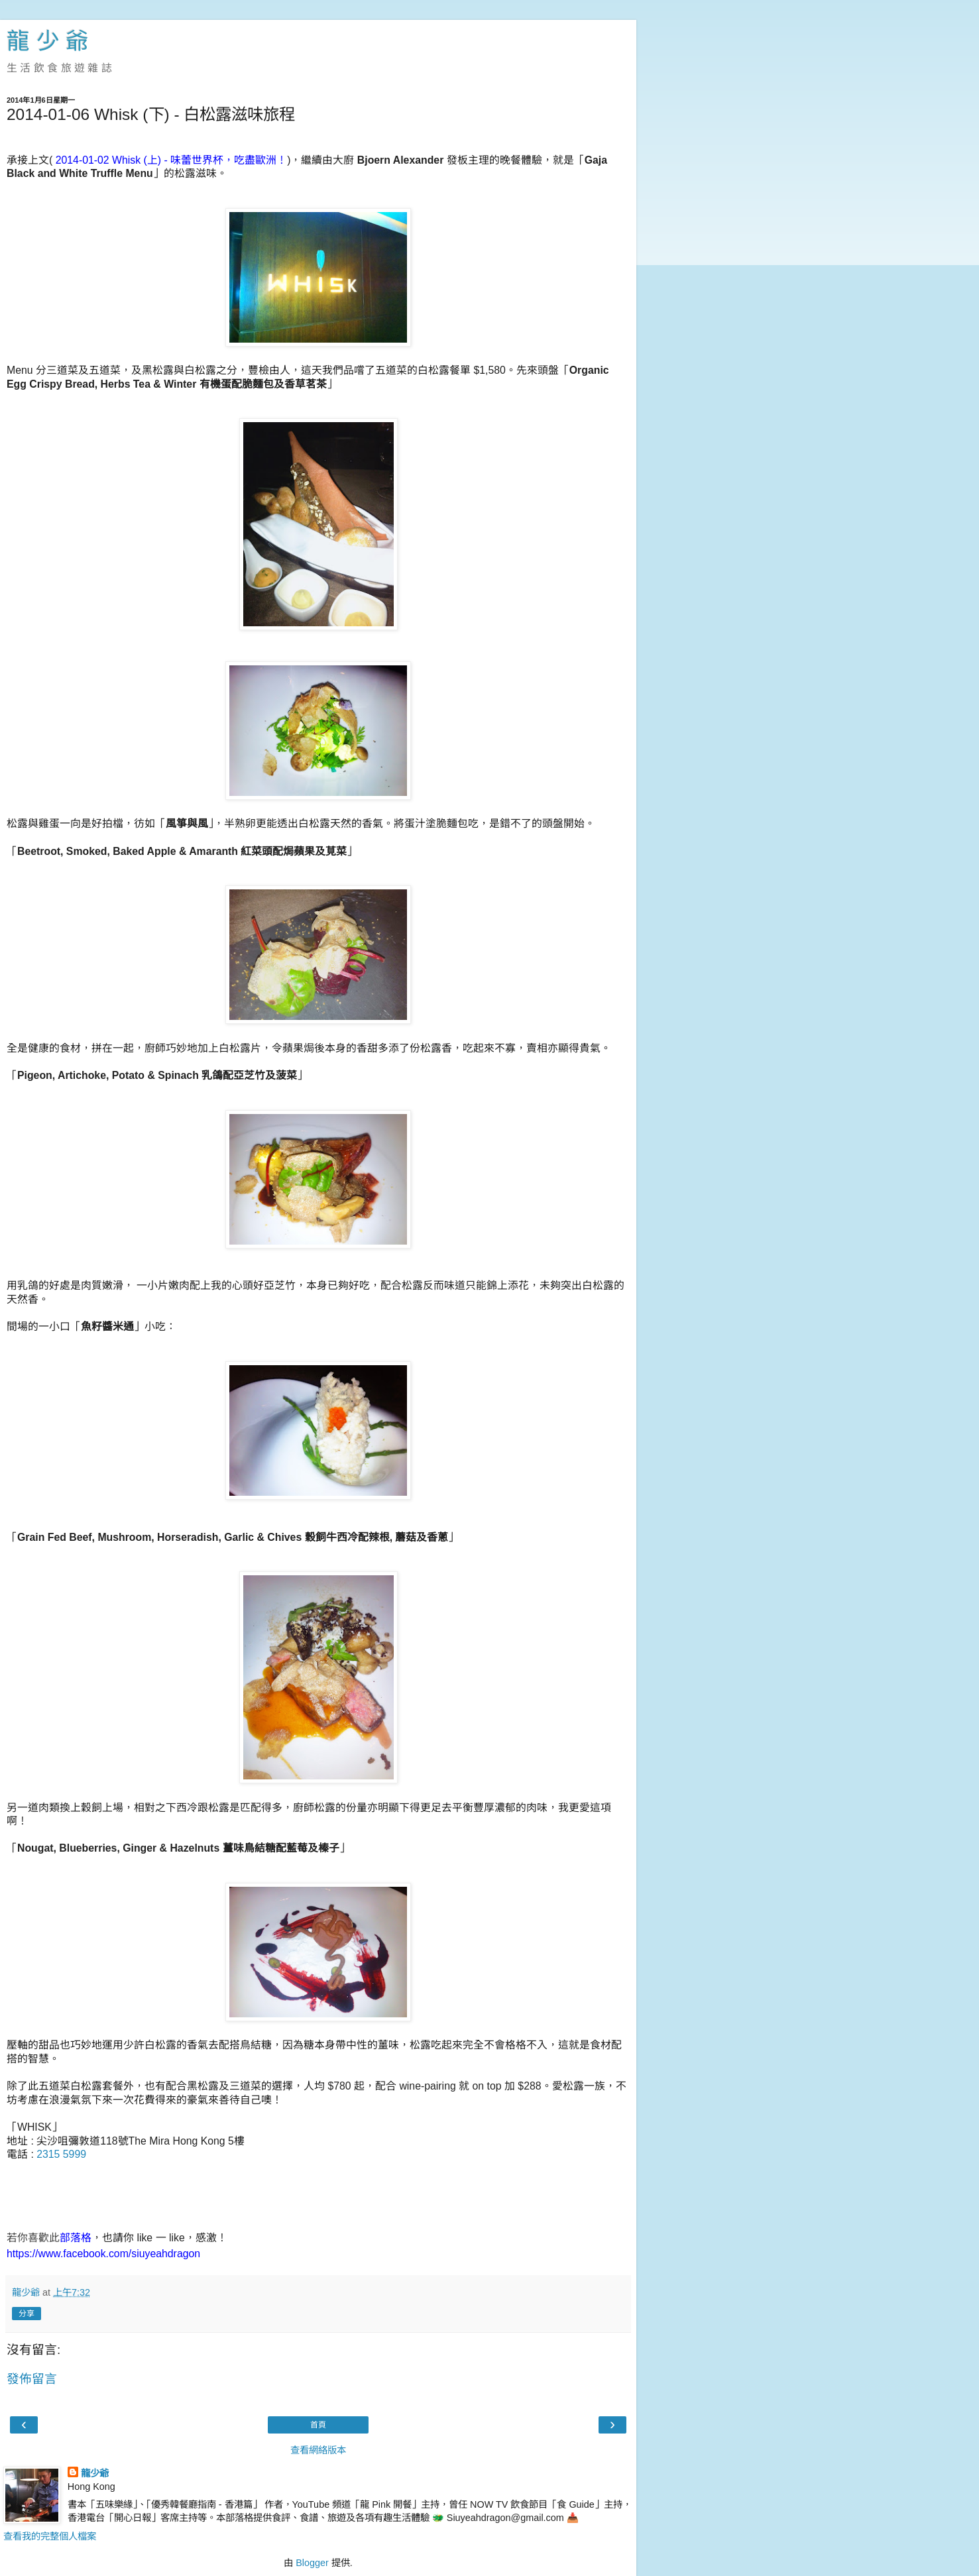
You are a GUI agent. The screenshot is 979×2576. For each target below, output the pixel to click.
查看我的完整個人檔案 (49, 2536)
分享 (26, 2313)
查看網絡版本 (318, 2450)
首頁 (318, 2425)
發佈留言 (32, 2379)
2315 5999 (61, 2154)
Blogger (312, 2562)
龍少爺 (95, 2473)
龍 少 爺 (48, 41)
